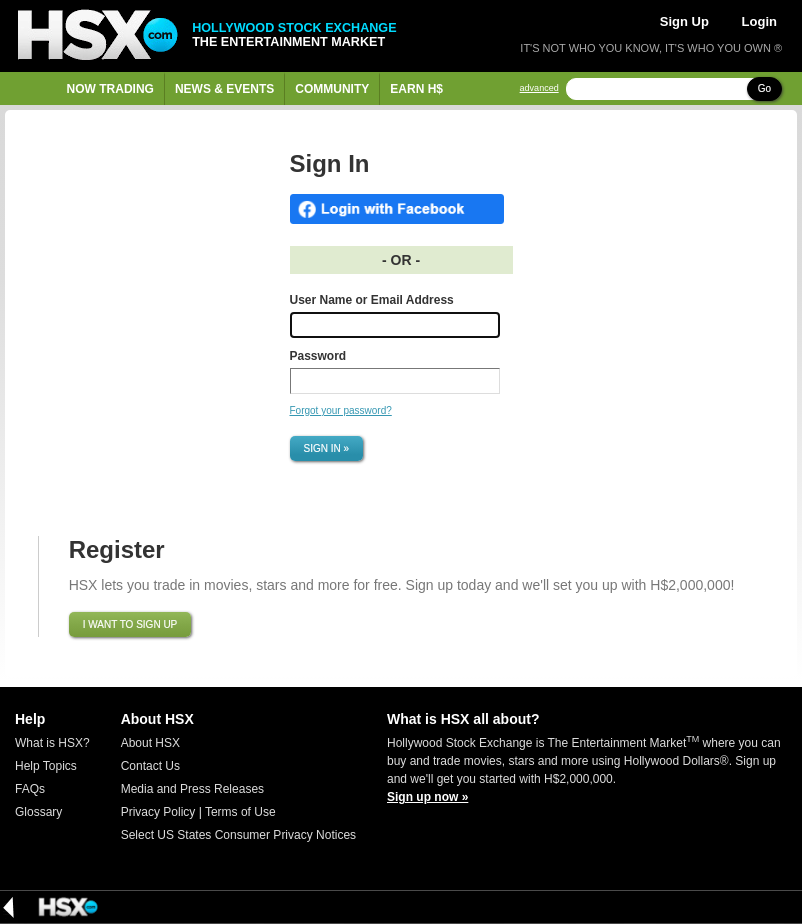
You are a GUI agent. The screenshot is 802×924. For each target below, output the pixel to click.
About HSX (150, 743)
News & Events (224, 89)
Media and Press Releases (192, 789)
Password (318, 356)
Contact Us (150, 766)
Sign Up (684, 21)
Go (764, 88)
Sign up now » (427, 797)
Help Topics (46, 766)
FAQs (30, 789)
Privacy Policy (158, 812)
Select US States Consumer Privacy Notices (238, 835)
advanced (539, 88)
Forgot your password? (341, 410)
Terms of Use (240, 812)
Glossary (38, 812)
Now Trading (110, 89)
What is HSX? (52, 743)
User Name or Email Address (372, 300)
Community (332, 89)
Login (759, 21)
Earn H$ (416, 89)
